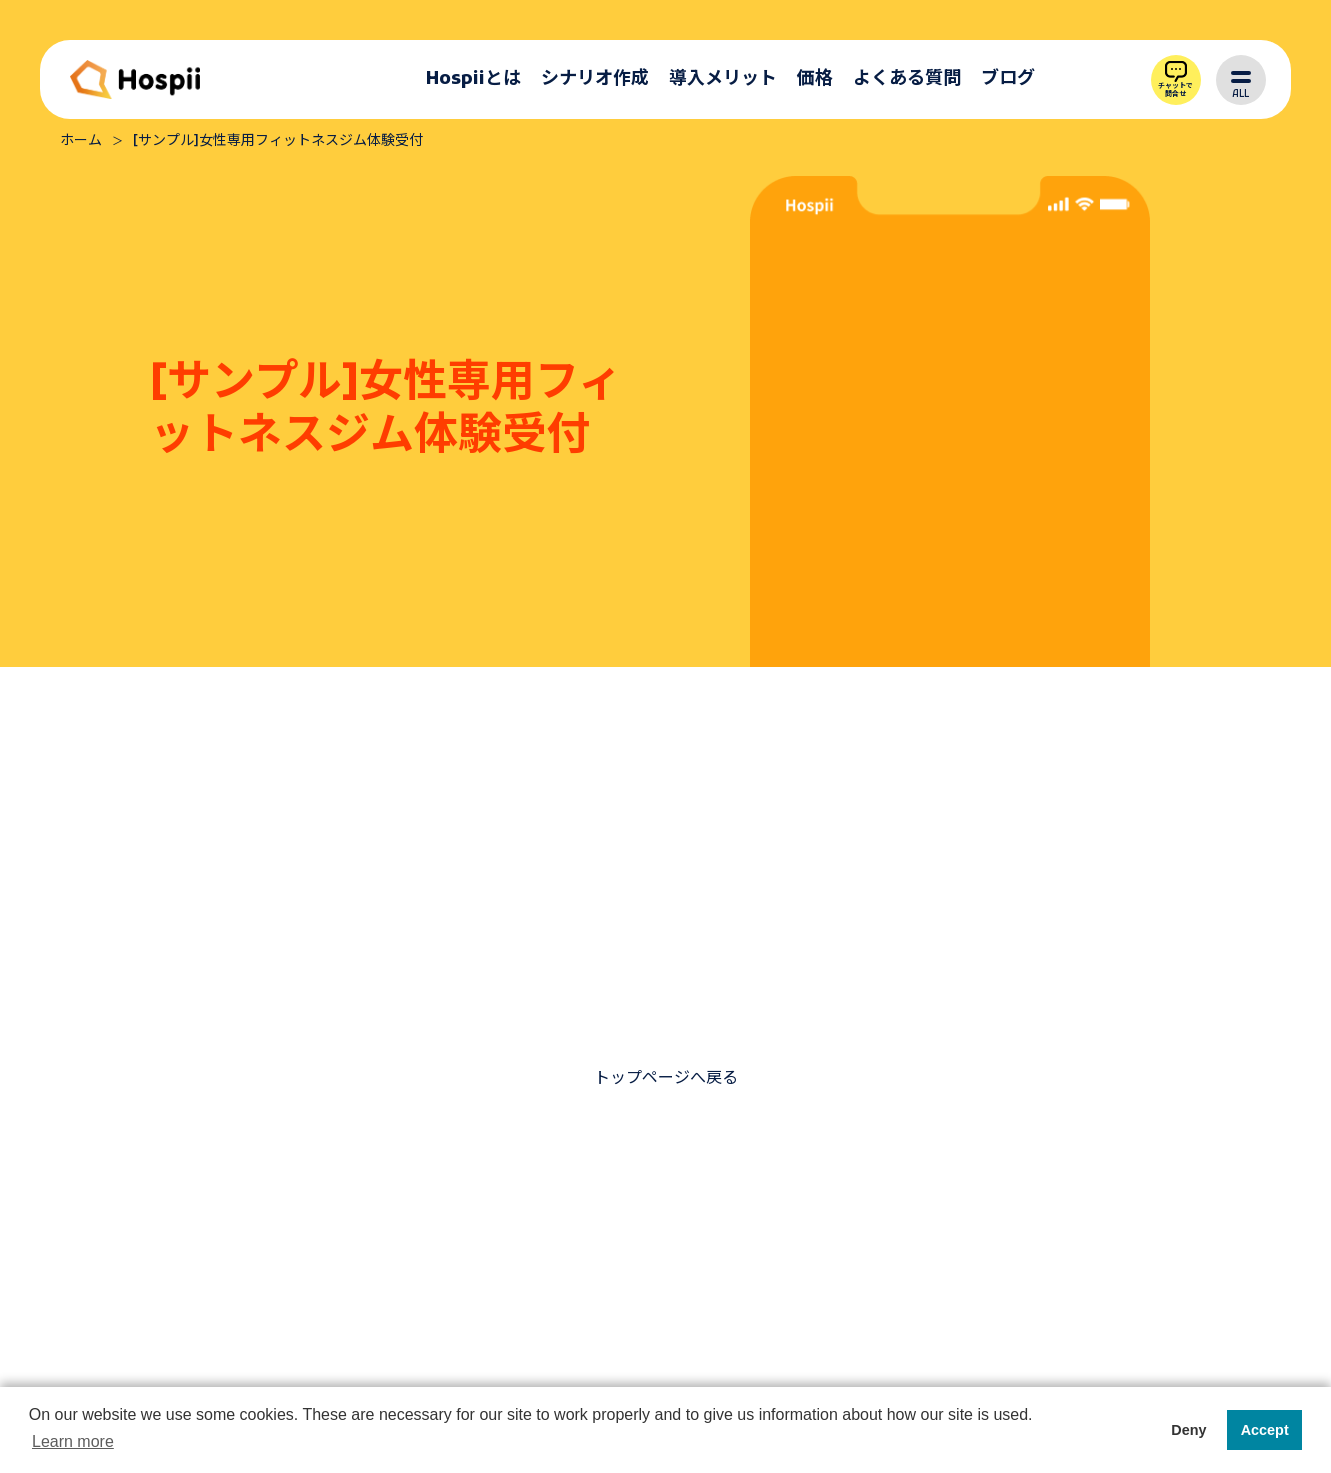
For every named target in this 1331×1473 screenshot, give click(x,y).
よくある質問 (907, 79)
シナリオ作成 (595, 79)
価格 (815, 79)
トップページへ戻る (666, 1079)
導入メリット (723, 79)
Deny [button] (1188, 1430)
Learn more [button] (73, 1441)
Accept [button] (1265, 1430)
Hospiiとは (473, 79)
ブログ (1008, 79)
